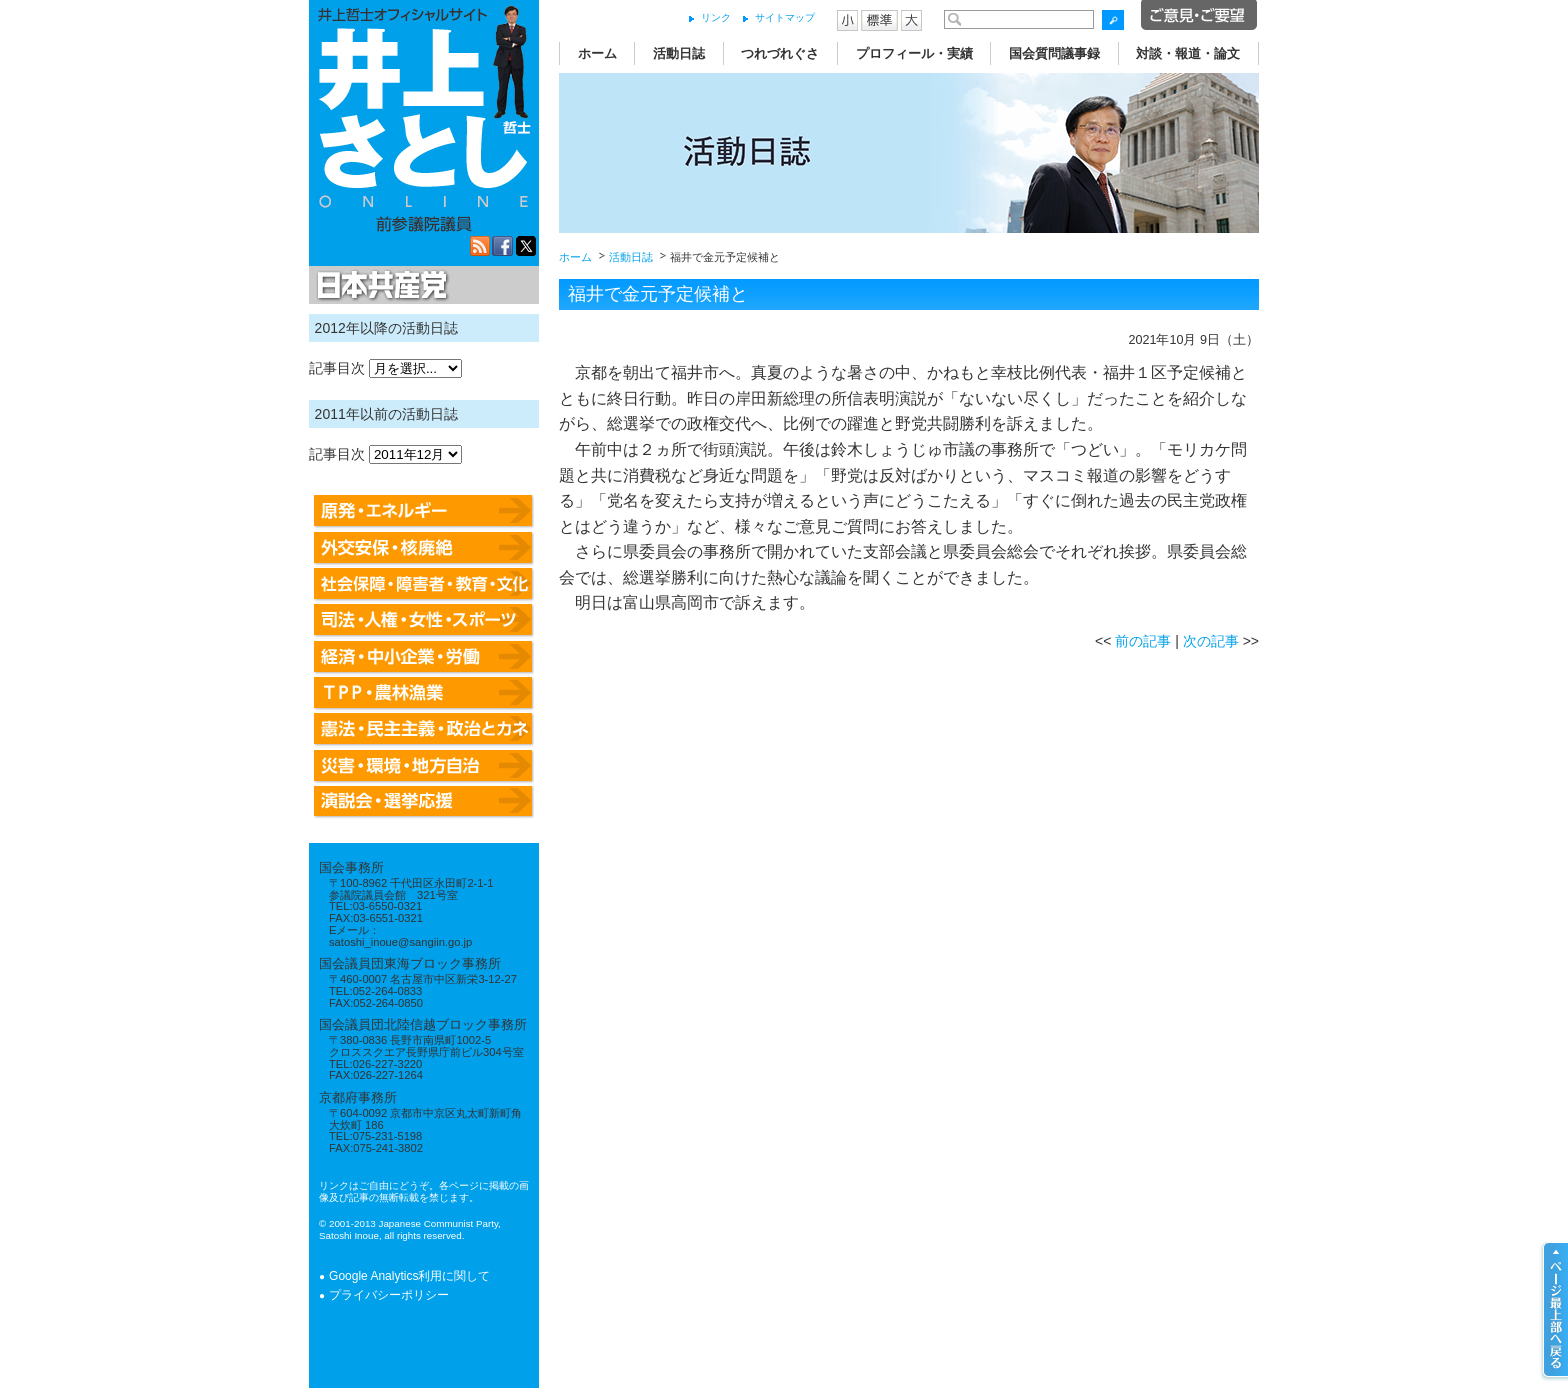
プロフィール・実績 (914, 53)
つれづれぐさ (780, 53)
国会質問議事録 (1054, 53)
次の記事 (1211, 641)
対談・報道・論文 (1188, 53)
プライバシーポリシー (389, 1295)
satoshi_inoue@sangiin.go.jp (400, 942)
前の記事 (1143, 641)
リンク (716, 17)
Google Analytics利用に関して (409, 1276)
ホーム (597, 53)
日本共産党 (379, 286)
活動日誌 (679, 53)
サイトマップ (785, 17)
